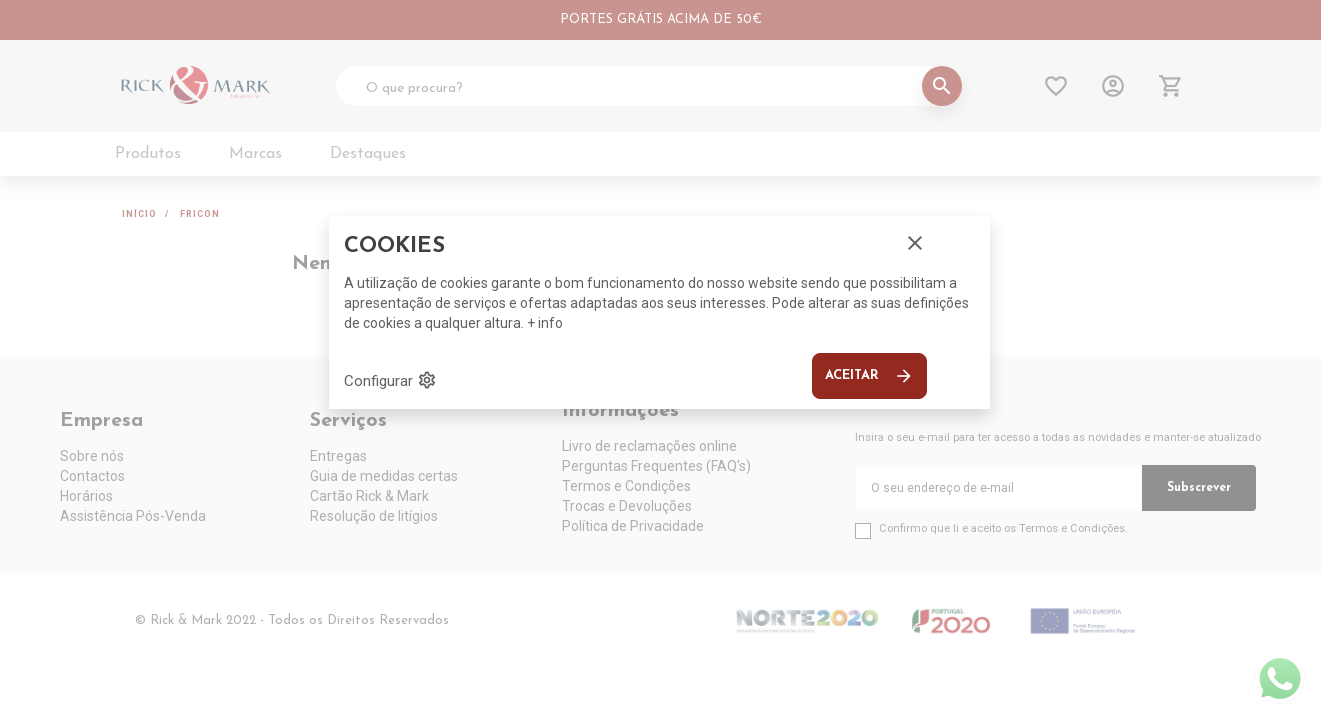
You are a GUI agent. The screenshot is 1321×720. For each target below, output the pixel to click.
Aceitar (869, 376)
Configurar (390, 380)
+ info (545, 323)
